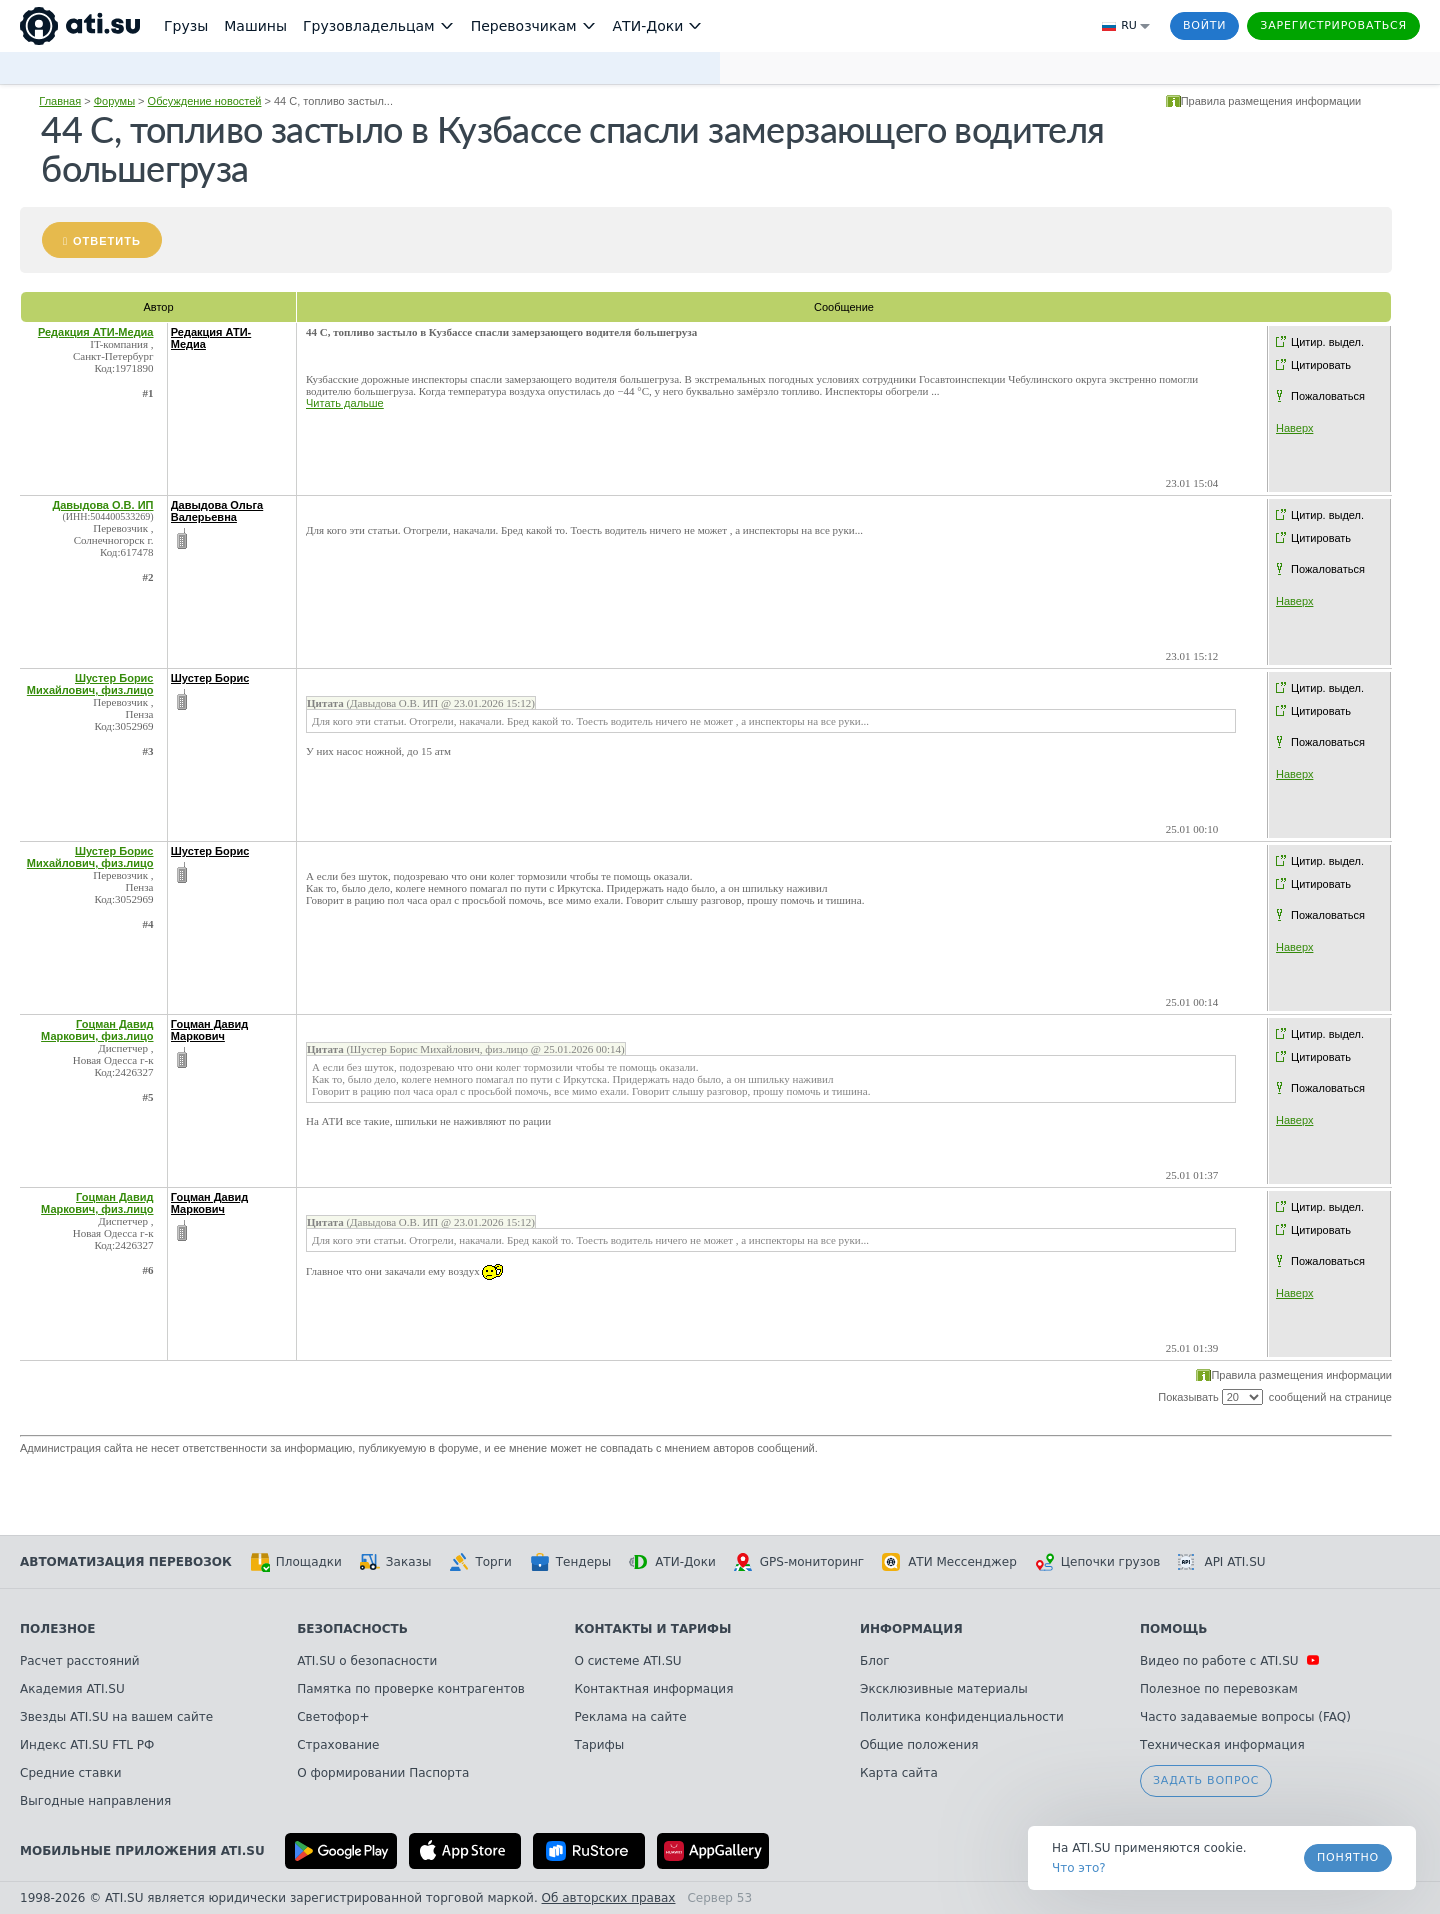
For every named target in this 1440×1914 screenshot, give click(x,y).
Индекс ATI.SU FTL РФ (87, 1745)
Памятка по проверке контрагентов (411, 1689)
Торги (480, 1562)
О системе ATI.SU (627, 1661)
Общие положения (919, 1745)
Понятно (1348, 1857)
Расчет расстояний (80, 1661)
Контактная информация (653, 1689)
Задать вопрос (1206, 1780)
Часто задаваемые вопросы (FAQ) (1245, 1717)
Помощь (1173, 1629)
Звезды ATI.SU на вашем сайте (116, 1717)
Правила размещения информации (1271, 101)
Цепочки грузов (1098, 1562)
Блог (875, 1661)
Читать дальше (345, 403)
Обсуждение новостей (205, 101)
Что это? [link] (1079, 1868)
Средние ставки (71, 1773)
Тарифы (599, 1745)
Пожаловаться (1328, 396)
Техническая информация (1222, 1745)
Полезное (57, 1629)
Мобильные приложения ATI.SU (142, 1851)
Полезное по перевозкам (1219, 1689)
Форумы (114, 101)
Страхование (338, 1745)
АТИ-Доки (672, 1562)
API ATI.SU (1221, 1562)
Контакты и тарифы (652, 1629)
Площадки (296, 1562)
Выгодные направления (95, 1801)
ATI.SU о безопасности (367, 1661)
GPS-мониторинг (799, 1562)
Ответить (107, 241)
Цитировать (1321, 365)
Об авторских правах (609, 1898)
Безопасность (352, 1629)
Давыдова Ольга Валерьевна (217, 511)
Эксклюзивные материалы (944, 1689)
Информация (911, 1629)
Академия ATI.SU (72, 1689)
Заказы (396, 1562)
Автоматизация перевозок (126, 1562)
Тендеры (570, 1562)
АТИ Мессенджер (949, 1562)
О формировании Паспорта (383, 1773)
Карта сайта (899, 1773)
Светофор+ (333, 1717)
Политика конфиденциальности (962, 1717)
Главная (60, 101)
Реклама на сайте (630, 1717)
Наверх (1294, 428)
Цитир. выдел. (1327, 342)
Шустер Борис (210, 678)
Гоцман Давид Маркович (209, 1030)
